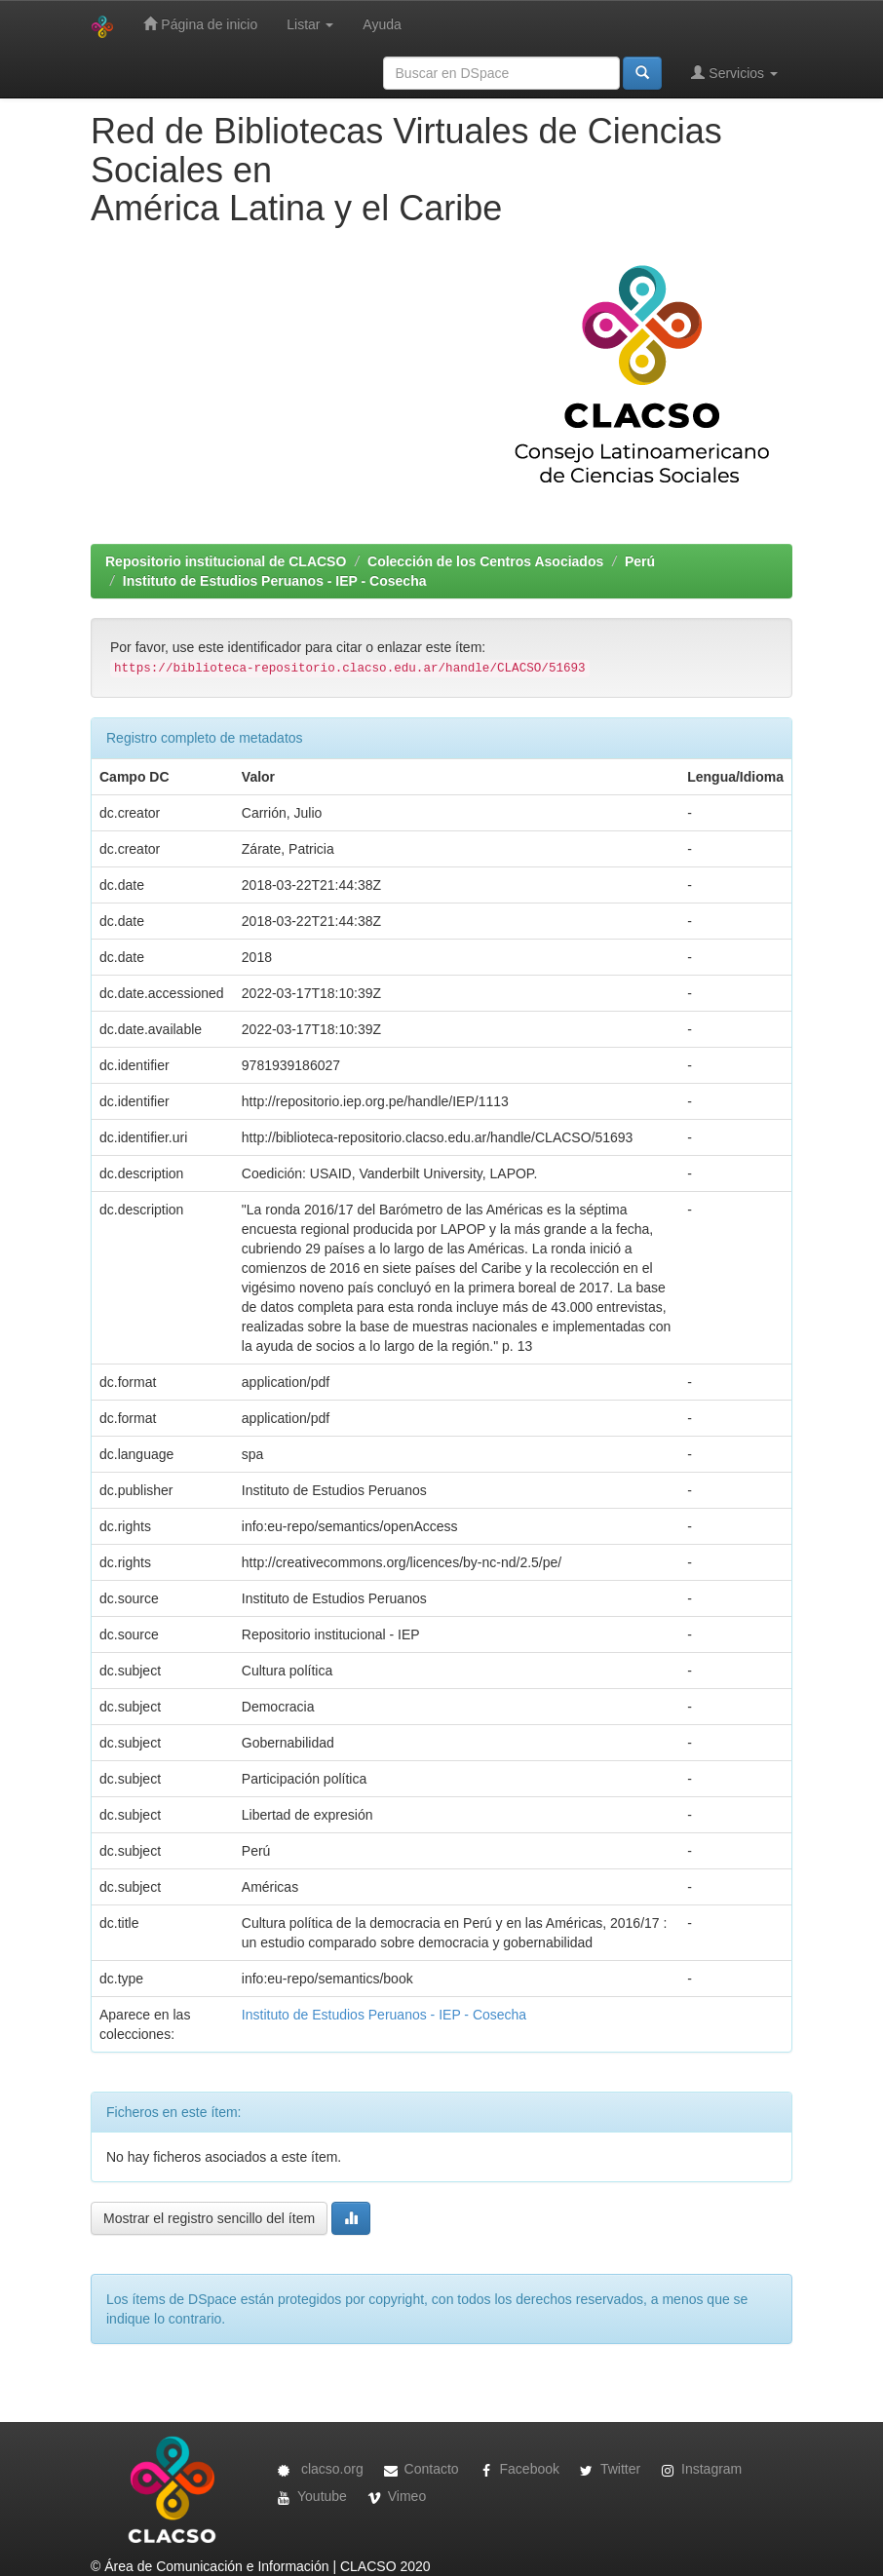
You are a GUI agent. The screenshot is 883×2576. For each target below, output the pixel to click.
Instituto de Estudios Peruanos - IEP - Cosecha (275, 581)
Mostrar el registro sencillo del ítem (209, 2218)
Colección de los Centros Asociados (485, 561)
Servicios (734, 72)
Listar (310, 24)
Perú (640, 561)
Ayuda (382, 24)
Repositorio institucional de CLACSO (225, 561)
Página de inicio (200, 24)
